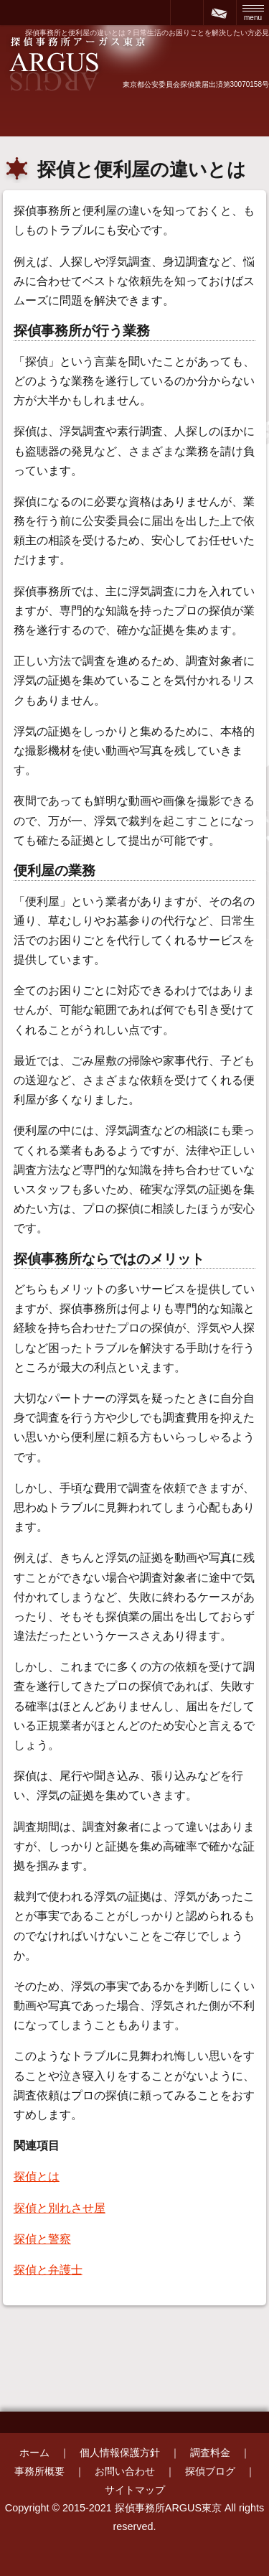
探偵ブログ (210, 2471)
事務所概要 (39, 2471)
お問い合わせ (125, 2471)
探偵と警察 (42, 2239)
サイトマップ (135, 2490)
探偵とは (37, 2176)
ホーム (34, 2452)
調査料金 (210, 2452)
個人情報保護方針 (120, 2452)
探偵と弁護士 (48, 2270)
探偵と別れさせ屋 (59, 2208)
